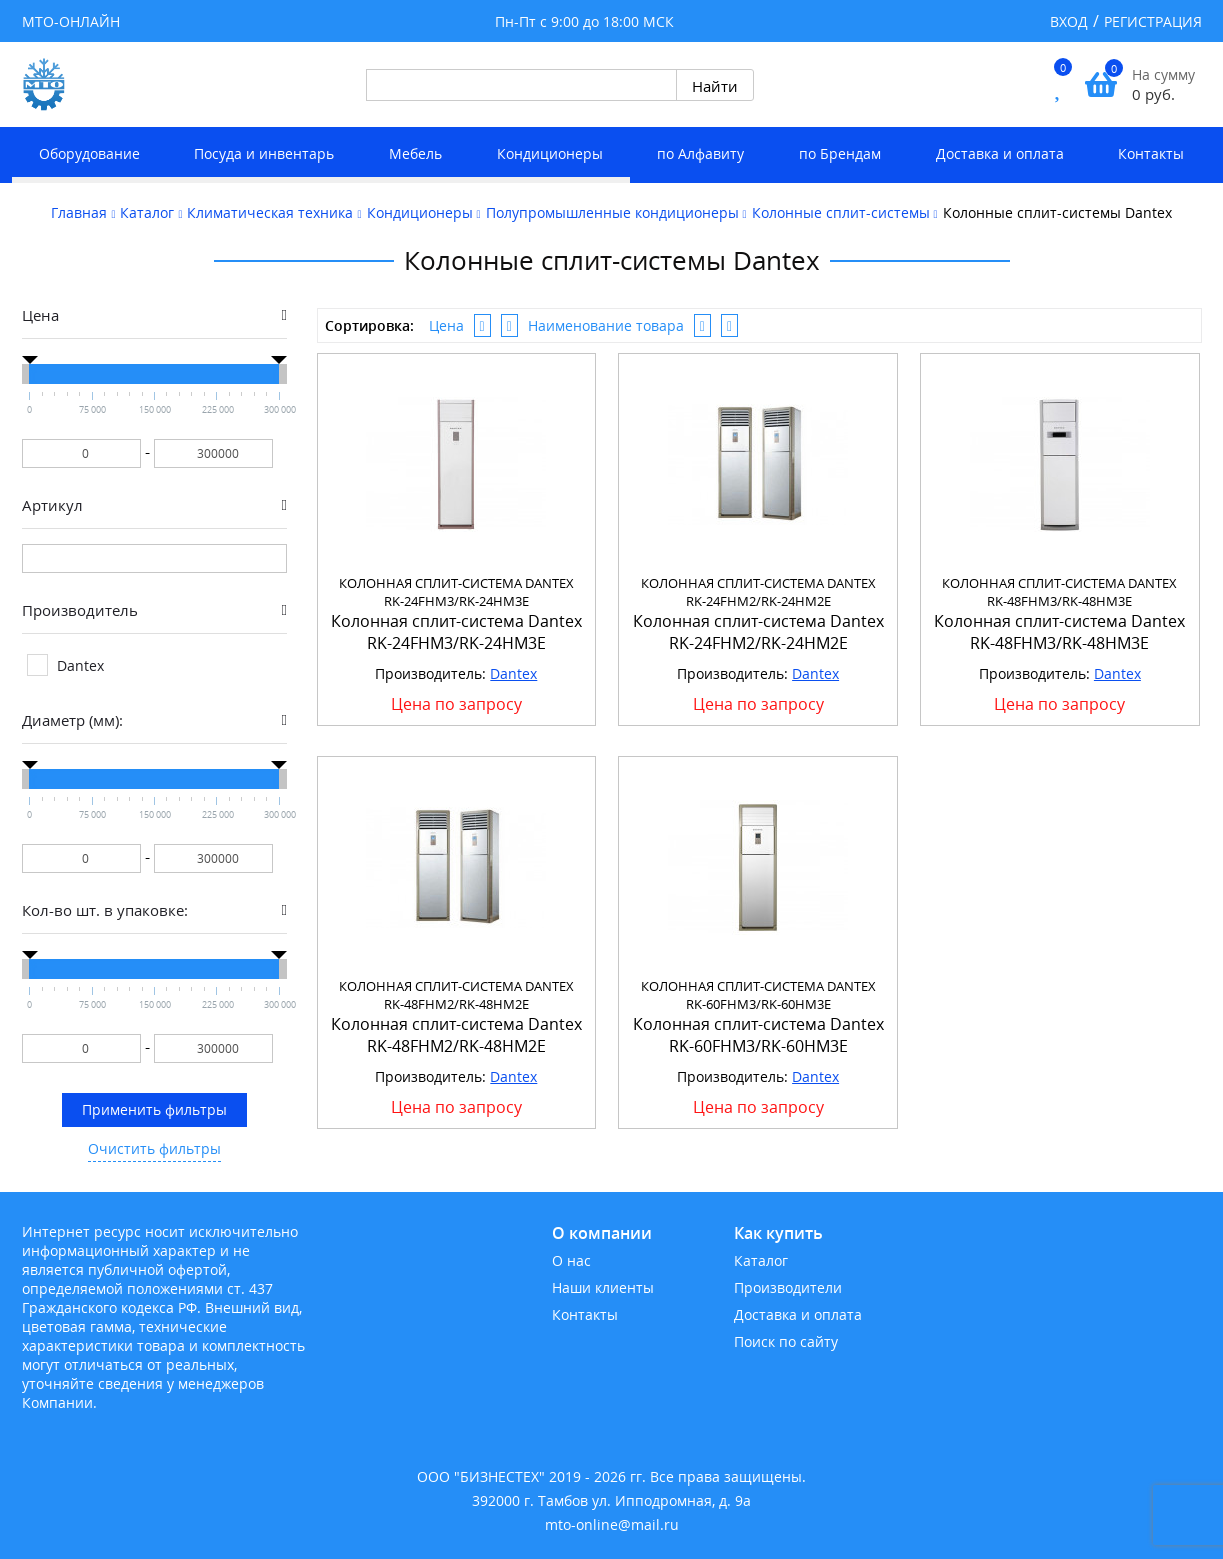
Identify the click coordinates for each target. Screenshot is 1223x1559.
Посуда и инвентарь (264, 153)
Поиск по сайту (786, 1341)
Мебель (415, 153)
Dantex (513, 673)
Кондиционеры (550, 153)
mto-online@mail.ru (612, 1524)
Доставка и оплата (1000, 153)
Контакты (1151, 153)
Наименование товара (606, 325)
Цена (446, 325)
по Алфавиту (700, 153)
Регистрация (1153, 21)
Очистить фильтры (154, 1148)
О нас (571, 1260)
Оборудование (89, 153)
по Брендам (840, 153)
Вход (1069, 21)
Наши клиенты (603, 1287)
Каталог (761, 1260)
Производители (788, 1287)
